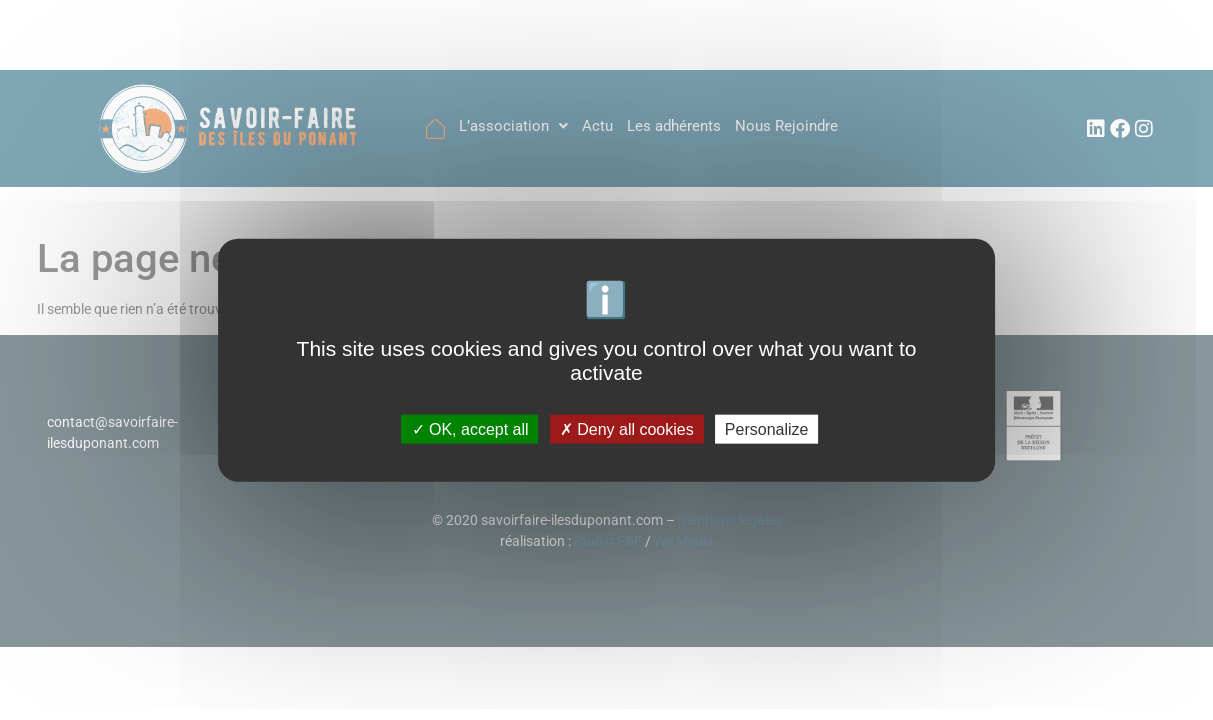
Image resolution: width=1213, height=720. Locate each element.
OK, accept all (470, 428)
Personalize (767, 428)
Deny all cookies (627, 428)
